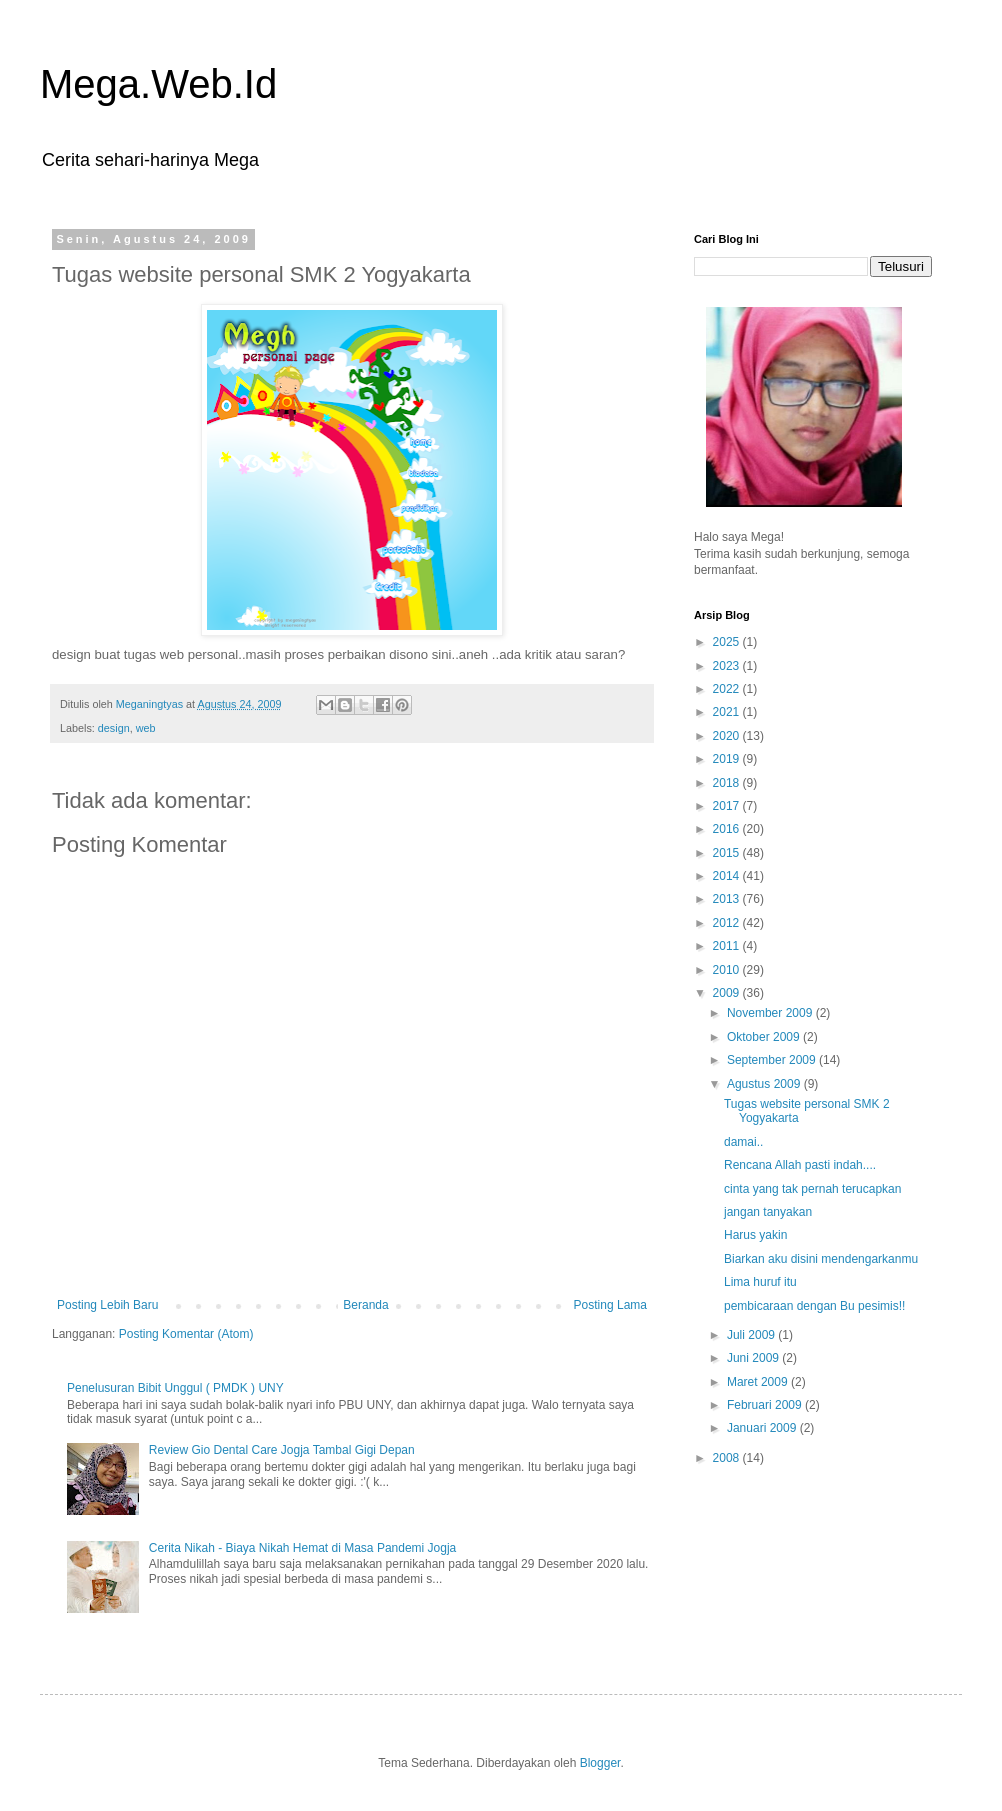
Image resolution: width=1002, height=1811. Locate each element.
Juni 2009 (754, 1358)
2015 (728, 853)
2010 (728, 970)
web (146, 728)
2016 (728, 829)
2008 (728, 1458)
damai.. (743, 1142)
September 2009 (773, 1060)
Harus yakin (755, 1235)
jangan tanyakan (768, 1212)
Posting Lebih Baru (107, 1305)
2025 (728, 642)
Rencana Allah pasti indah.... (800, 1165)
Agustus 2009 (765, 1084)
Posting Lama (610, 1305)
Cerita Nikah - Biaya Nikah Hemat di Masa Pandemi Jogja (302, 1548)
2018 (728, 783)
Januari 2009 (763, 1428)
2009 (728, 993)
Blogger (600, 1763)
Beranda (365, 1305)
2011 (728, 946)
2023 (728, 666)
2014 (728, 876)
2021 (728, 712)
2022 (728, 689)
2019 (728, 759)
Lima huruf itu (760, 1282)
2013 (728, 899)
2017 (728, 806)
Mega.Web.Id (158, 84)
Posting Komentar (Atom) (186, 1334)
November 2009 (771, 1013)
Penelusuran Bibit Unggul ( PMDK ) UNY (175, 1388)
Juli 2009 (752, 1335)
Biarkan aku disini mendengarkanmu (821, 1259)
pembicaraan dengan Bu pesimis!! (814, 1306)
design (114, 728)
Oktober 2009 (765, 1037)
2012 (728, 923)
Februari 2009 (766, 1405)
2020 (728, 736)
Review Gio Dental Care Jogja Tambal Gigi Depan (282, 1450)
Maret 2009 (759, 1382)
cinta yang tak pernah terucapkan (812, 1189)
